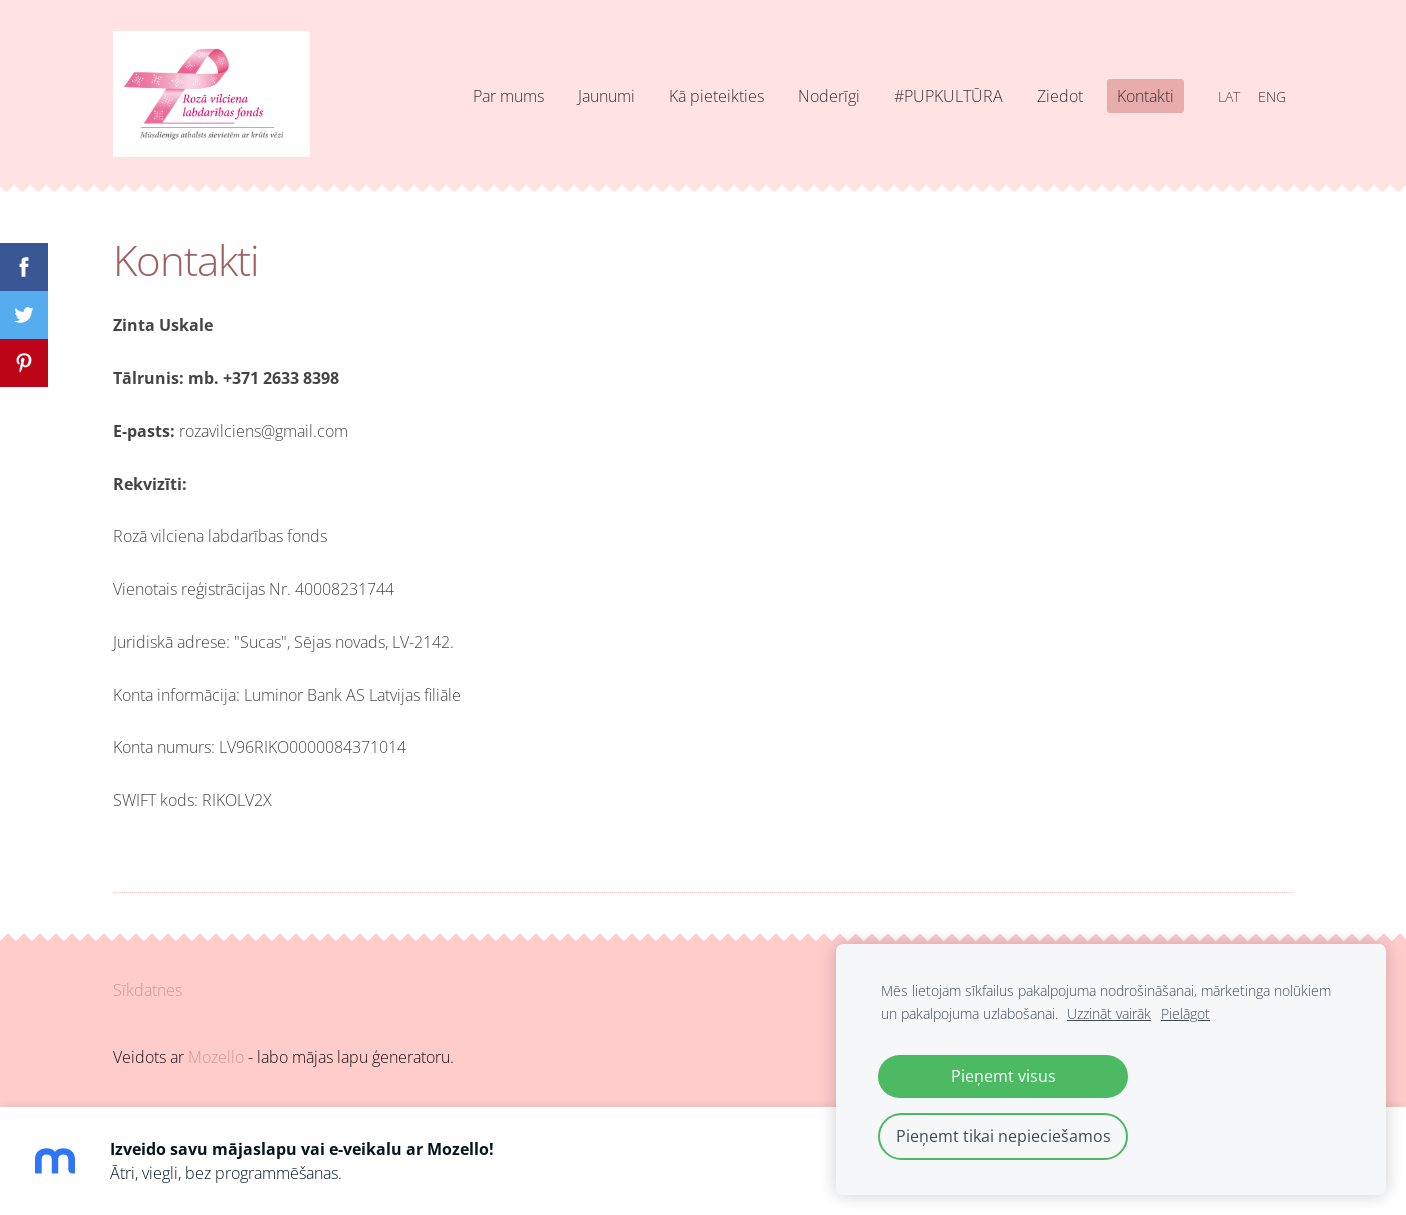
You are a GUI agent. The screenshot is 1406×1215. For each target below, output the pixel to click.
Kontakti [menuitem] (1145, 96)
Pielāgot (1185, 1013)
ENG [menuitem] (1272, 96)
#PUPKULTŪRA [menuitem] (948, 96)
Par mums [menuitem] (508, 96)
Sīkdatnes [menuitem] (147, 990)
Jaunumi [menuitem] (606, 96)
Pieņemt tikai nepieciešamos (1003, 1136)
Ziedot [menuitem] (1060, 96)
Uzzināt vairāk (1109, 1013)
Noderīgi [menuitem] (829, 96)
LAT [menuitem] (1229, 96)
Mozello (216, 1057)
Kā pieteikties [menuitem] (716, 96)
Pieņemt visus (1003, 1076)
